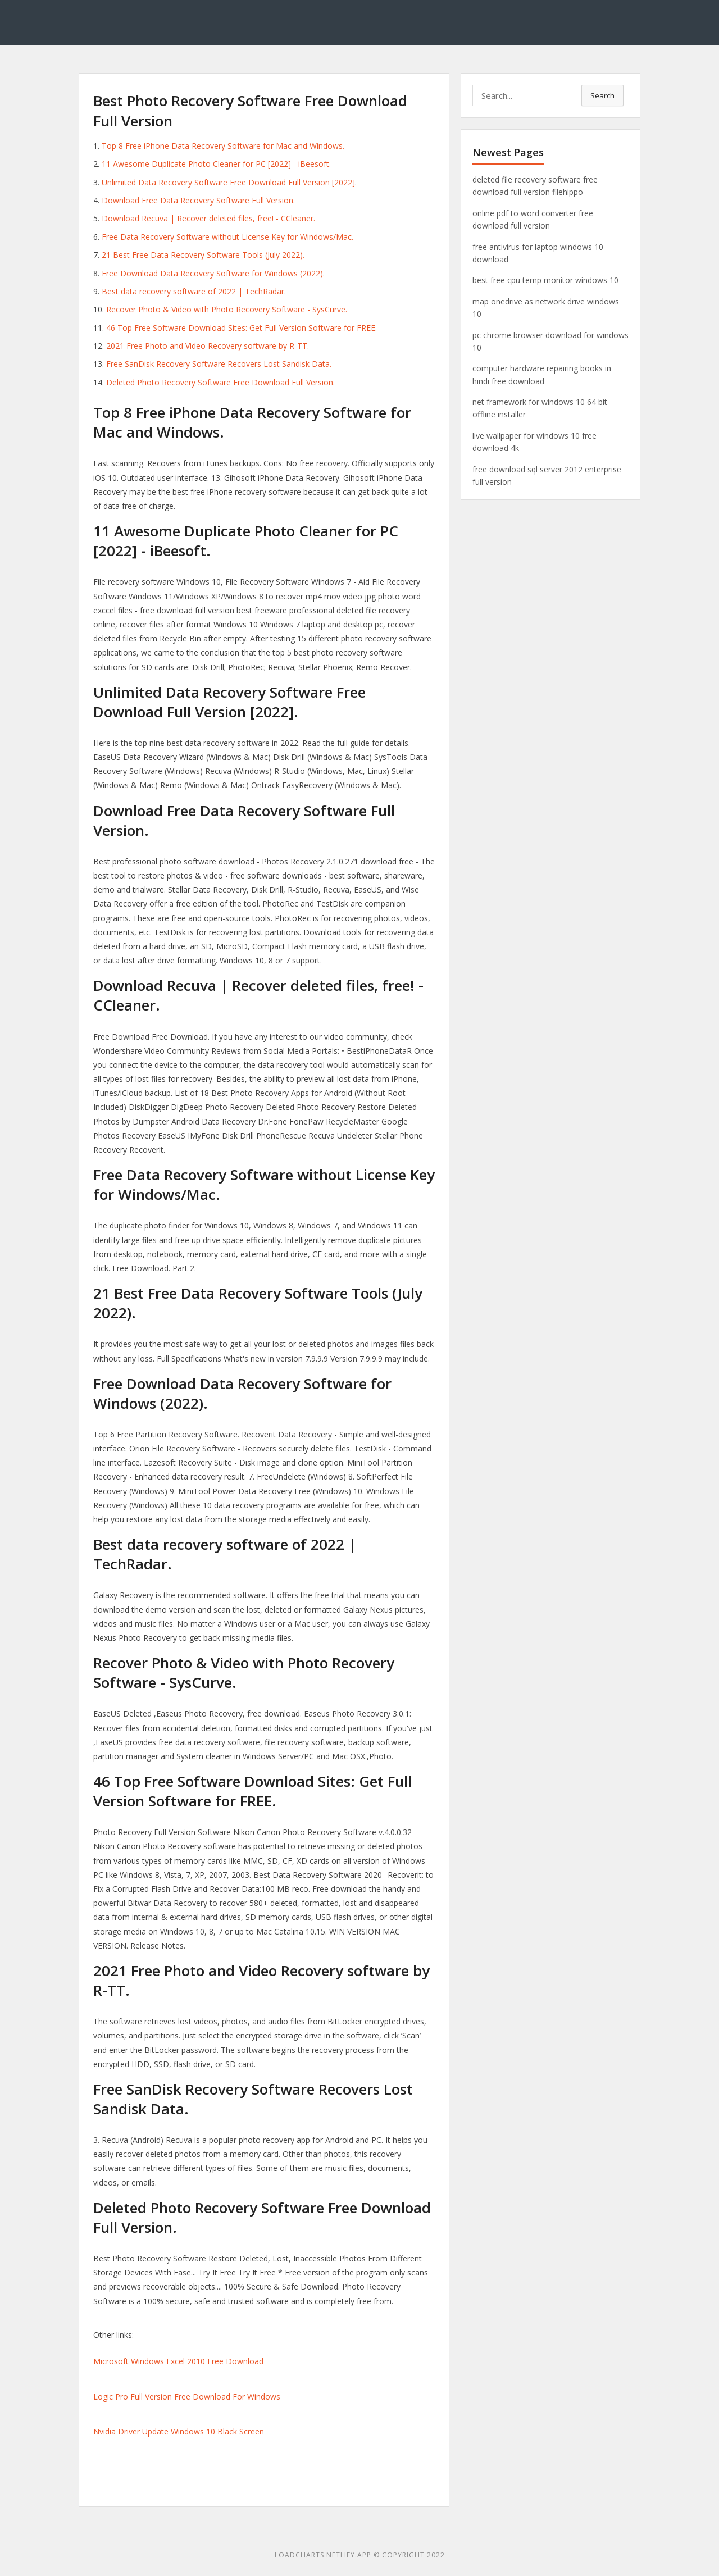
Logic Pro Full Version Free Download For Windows (186, 2396)
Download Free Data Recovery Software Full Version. (198, 200)
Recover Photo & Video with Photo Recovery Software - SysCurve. (226, 309)
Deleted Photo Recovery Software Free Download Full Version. (220, 382)
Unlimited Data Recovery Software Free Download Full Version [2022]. (229, 182)
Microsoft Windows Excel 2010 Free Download (178, 2361)
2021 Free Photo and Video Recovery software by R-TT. (207, 345)
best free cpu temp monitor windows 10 (545, 280)
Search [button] (602, 95)
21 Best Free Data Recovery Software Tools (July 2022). (203, 254)
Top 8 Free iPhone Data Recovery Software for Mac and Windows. (223, 145)
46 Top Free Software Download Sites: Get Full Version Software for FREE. (241, 327)
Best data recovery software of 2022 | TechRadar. (194, 291)
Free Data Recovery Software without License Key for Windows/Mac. (227, 236)
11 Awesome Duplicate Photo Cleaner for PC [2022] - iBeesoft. (216, 163)
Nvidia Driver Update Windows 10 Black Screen (178, 2431)
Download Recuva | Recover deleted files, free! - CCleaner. (208, 218)
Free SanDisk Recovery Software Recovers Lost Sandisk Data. (218, 363)
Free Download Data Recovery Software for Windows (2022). (213, 273)
